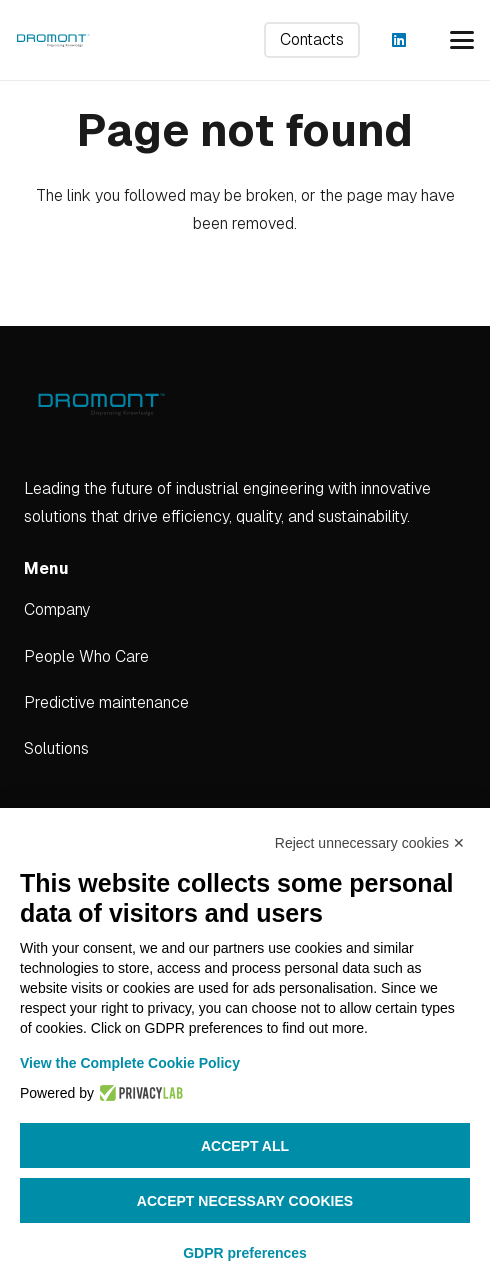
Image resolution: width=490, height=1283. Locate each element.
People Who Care (86, 656)
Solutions (56, 748)
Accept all (245, 1146)
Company (57, 609)
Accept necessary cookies (245, 1201)
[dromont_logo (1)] (53, 40)
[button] (462, 40)
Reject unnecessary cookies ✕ (370, 843)
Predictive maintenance (106, 702)
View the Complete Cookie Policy (130, 1063)
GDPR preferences (245, 1253)
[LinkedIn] (399, 40)
